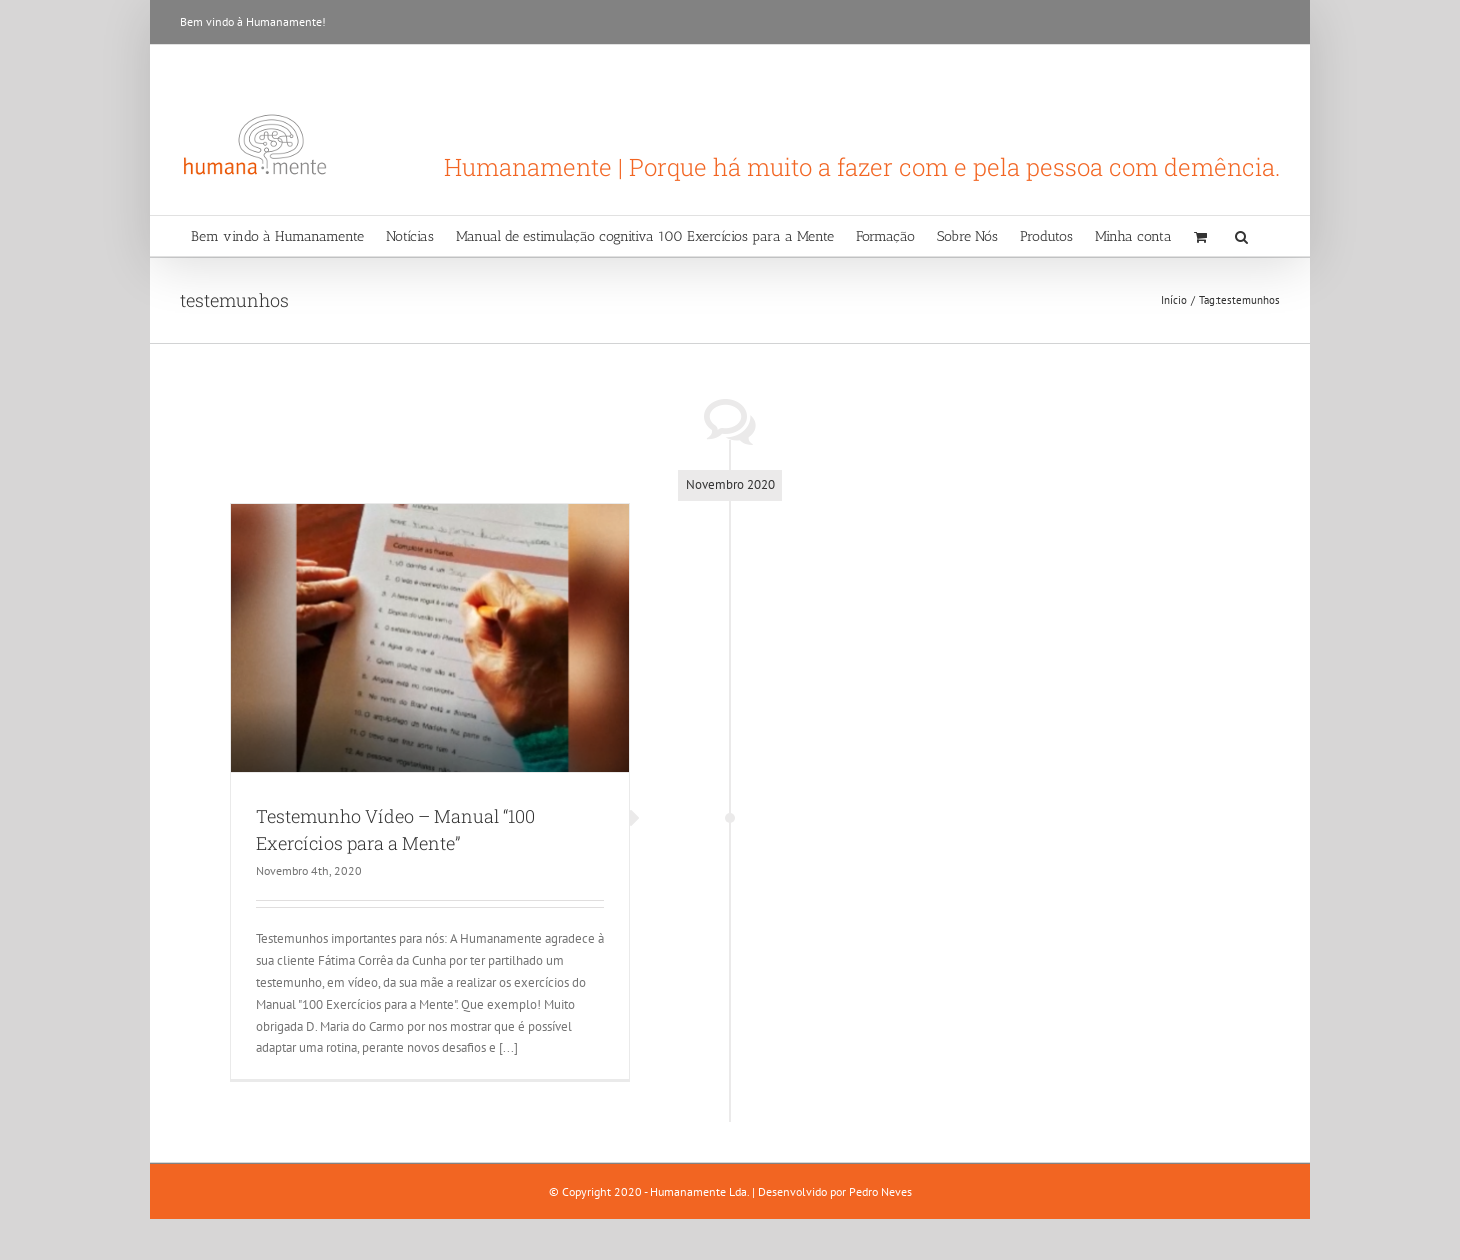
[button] (1241, 236)
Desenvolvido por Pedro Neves (835, 1191)
